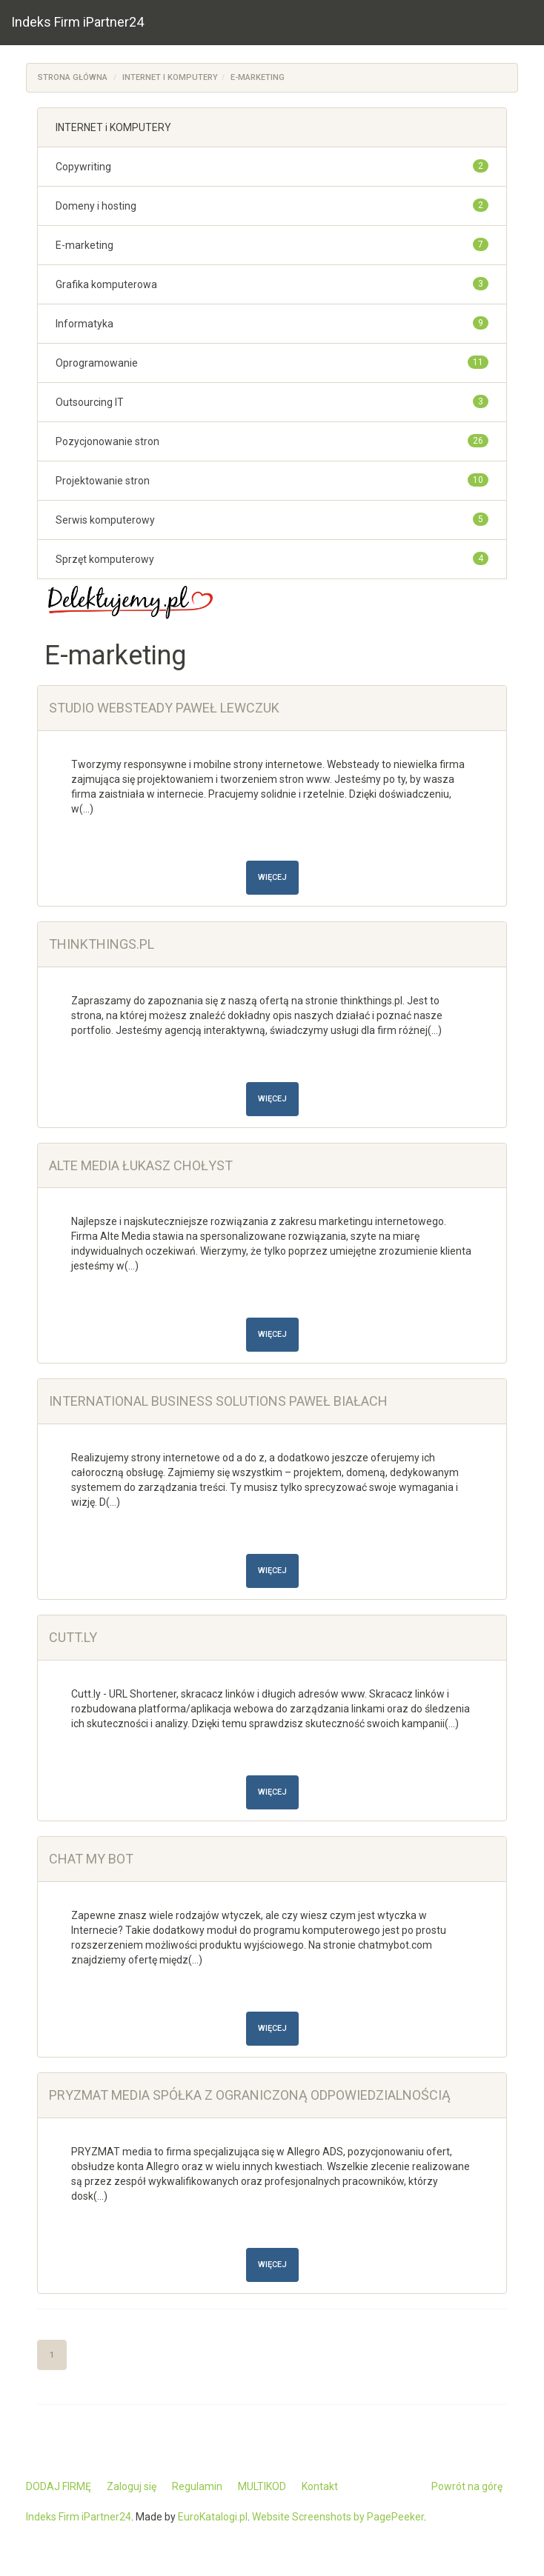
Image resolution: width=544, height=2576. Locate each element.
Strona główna (72, 77)
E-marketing (257, 77)
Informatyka (84, 324)
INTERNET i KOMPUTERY (170, 77)
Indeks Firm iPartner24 (77, 22)
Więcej (272, 877)
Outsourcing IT (90, 402)
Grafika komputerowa (106, 284)
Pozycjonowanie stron (107, 441)
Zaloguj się (131, 2486)
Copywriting (83, 167)
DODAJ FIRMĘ (58, 2486)
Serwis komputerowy (105, 520)
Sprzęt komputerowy (105, 559)
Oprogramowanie (97, 363)
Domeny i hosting (96, 206)
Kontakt (320, 2486)
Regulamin (197, 2486)
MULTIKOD (262, 2486)
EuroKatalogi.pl (213, 2517)
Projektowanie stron (103, 481)
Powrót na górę (466, 2486)
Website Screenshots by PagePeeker (338, 2517)
